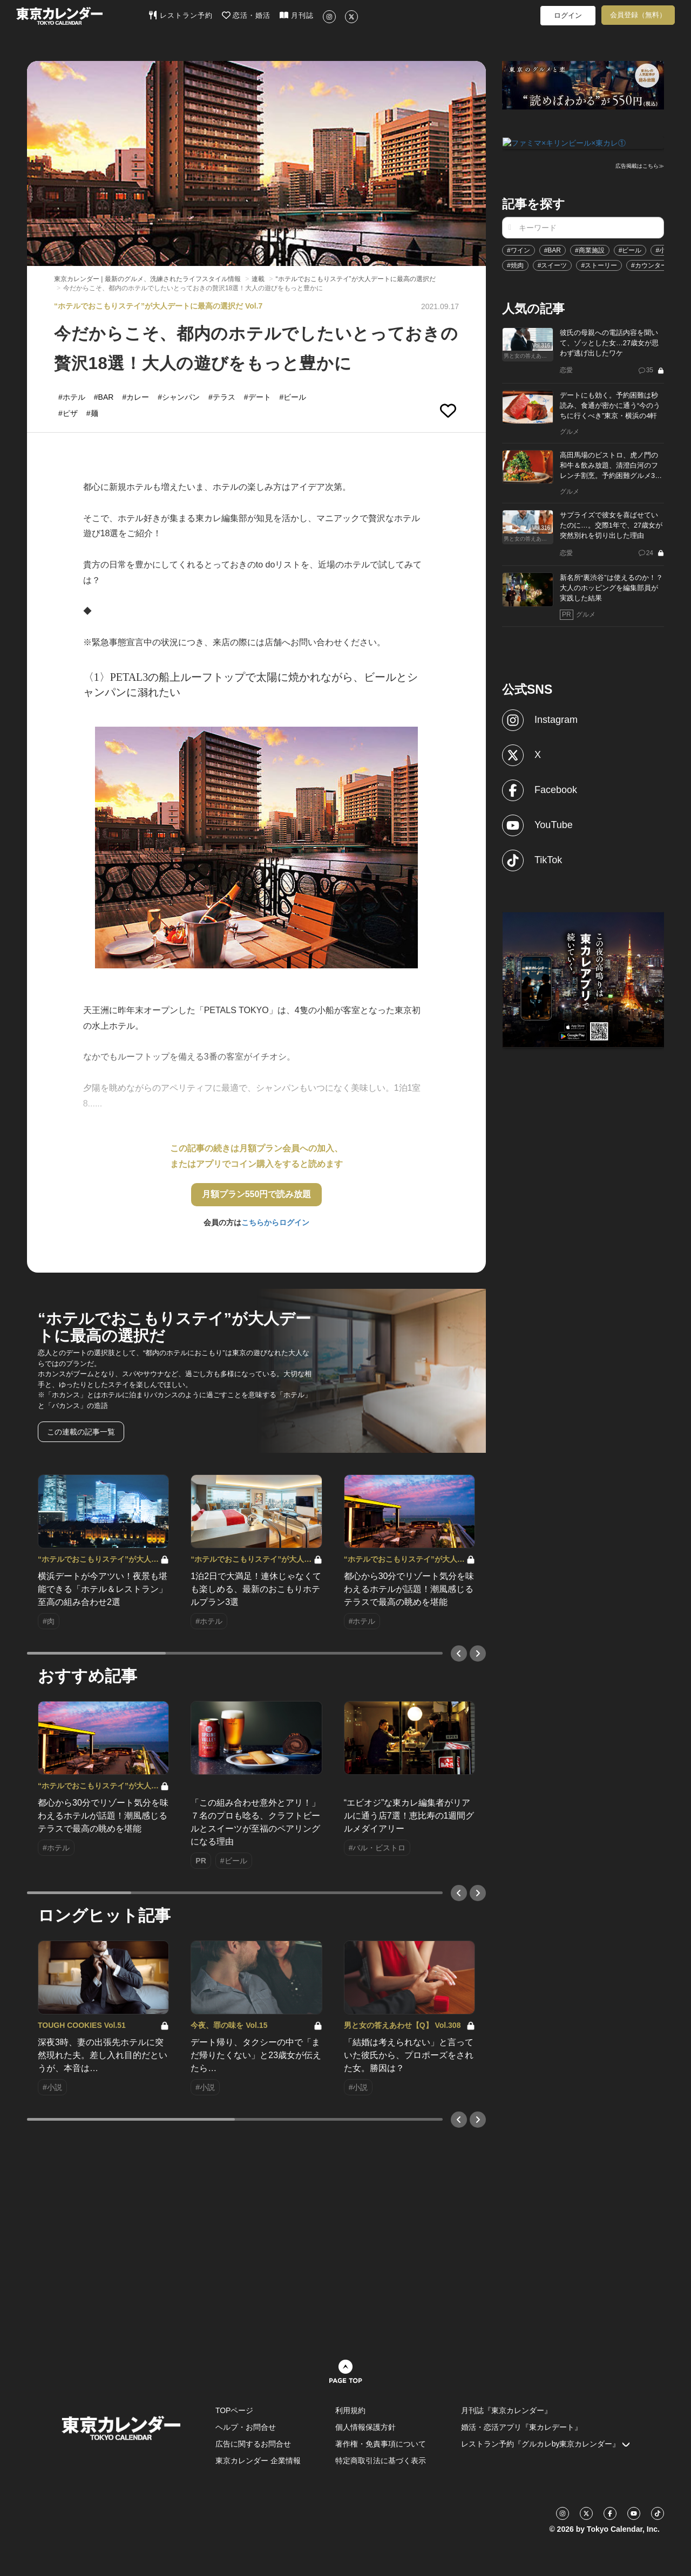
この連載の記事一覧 (81, 1431)
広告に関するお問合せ (253, 2444)
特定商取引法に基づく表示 (380, 2460)
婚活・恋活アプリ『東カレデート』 (521, 2427)
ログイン (568, 15)
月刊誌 (297, 15)
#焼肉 (515, 264)
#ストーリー (599, 264)
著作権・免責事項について (380, 2444)
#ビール (630, 249)
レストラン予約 (180, 15)
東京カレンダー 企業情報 (258, 2460)
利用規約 (350, 2410)
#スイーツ (552, 264)
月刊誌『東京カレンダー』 (506, 2410)
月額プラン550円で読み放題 (256, 1194)
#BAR (552, 249)
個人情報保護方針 (365, 2427)
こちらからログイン (275, 1222)
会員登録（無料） (638, 15)
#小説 (663, 249)
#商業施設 (590, 249)
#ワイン (518, 249)
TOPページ (234, 2410)
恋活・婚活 (246, 15)
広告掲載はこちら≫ (639, 165)
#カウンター (649, 264)
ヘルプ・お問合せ (245, 2427)
